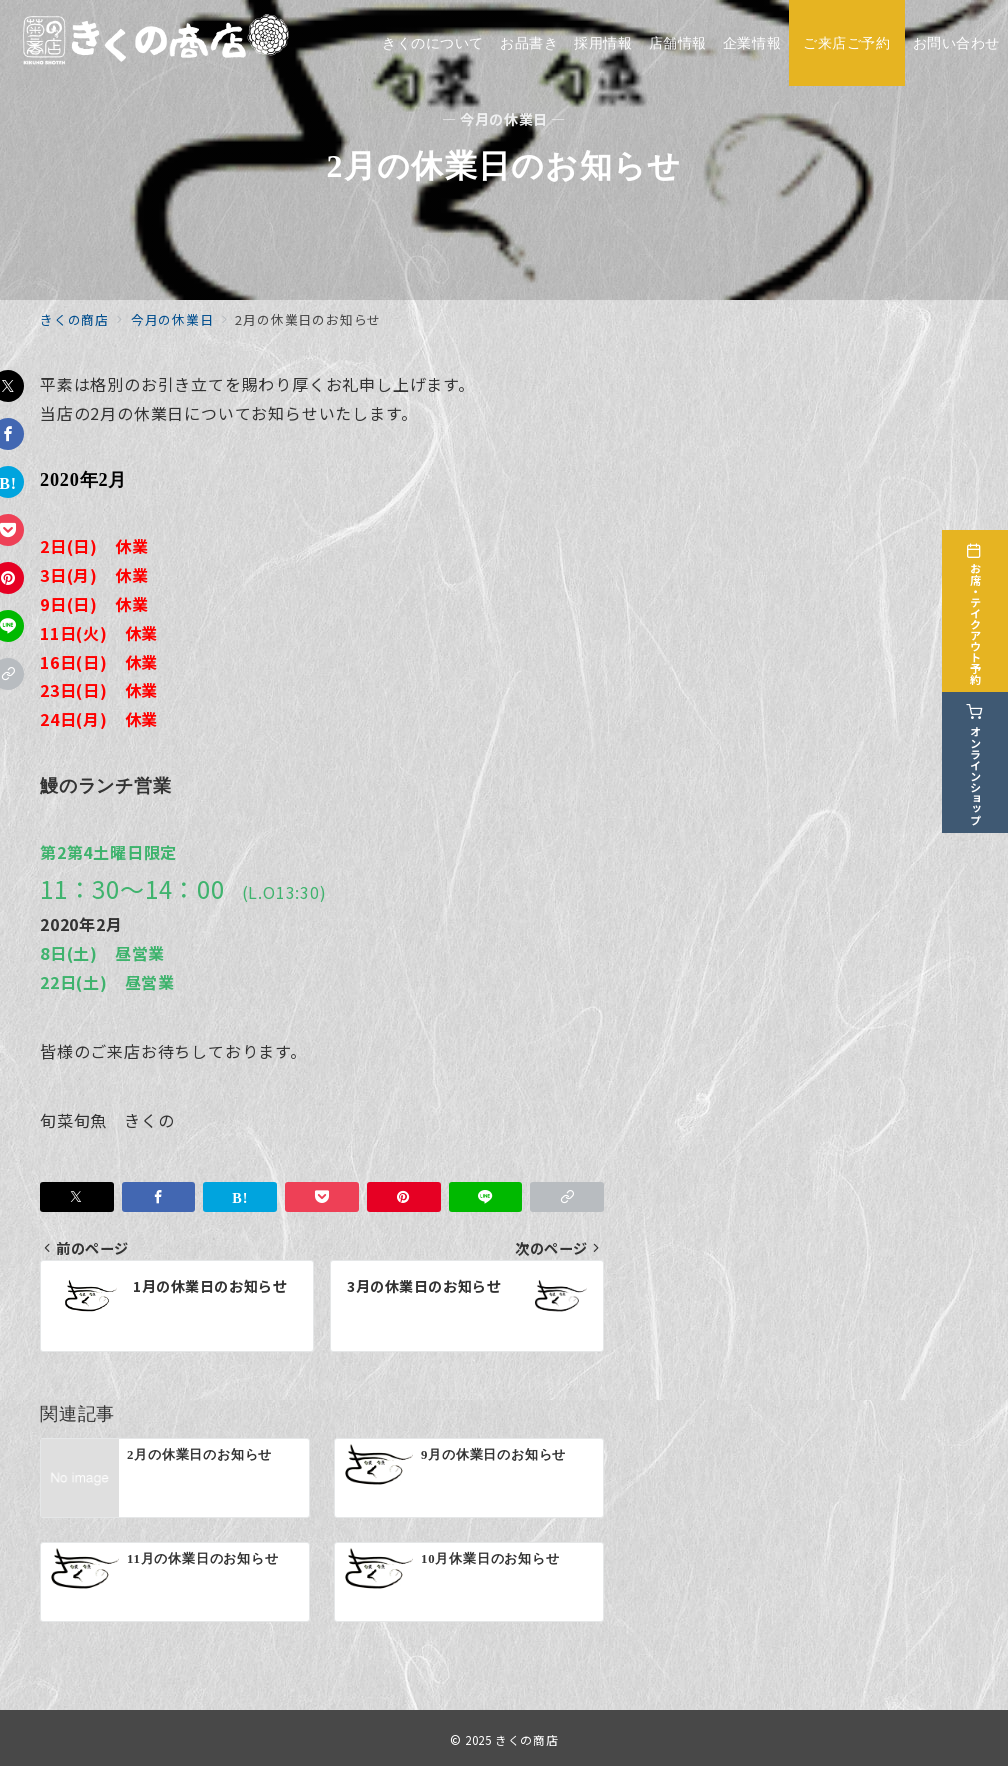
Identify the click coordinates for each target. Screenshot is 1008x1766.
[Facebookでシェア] (159, 1197)
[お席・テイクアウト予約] (980, 605)
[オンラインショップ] (980, 756)
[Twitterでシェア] (77, 1197)
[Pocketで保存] (322, 1197)
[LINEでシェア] (486, 1197)
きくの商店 (526, 1740)
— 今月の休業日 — (504, 119)
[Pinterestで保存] (404, 1197)
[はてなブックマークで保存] (240, 1197)
